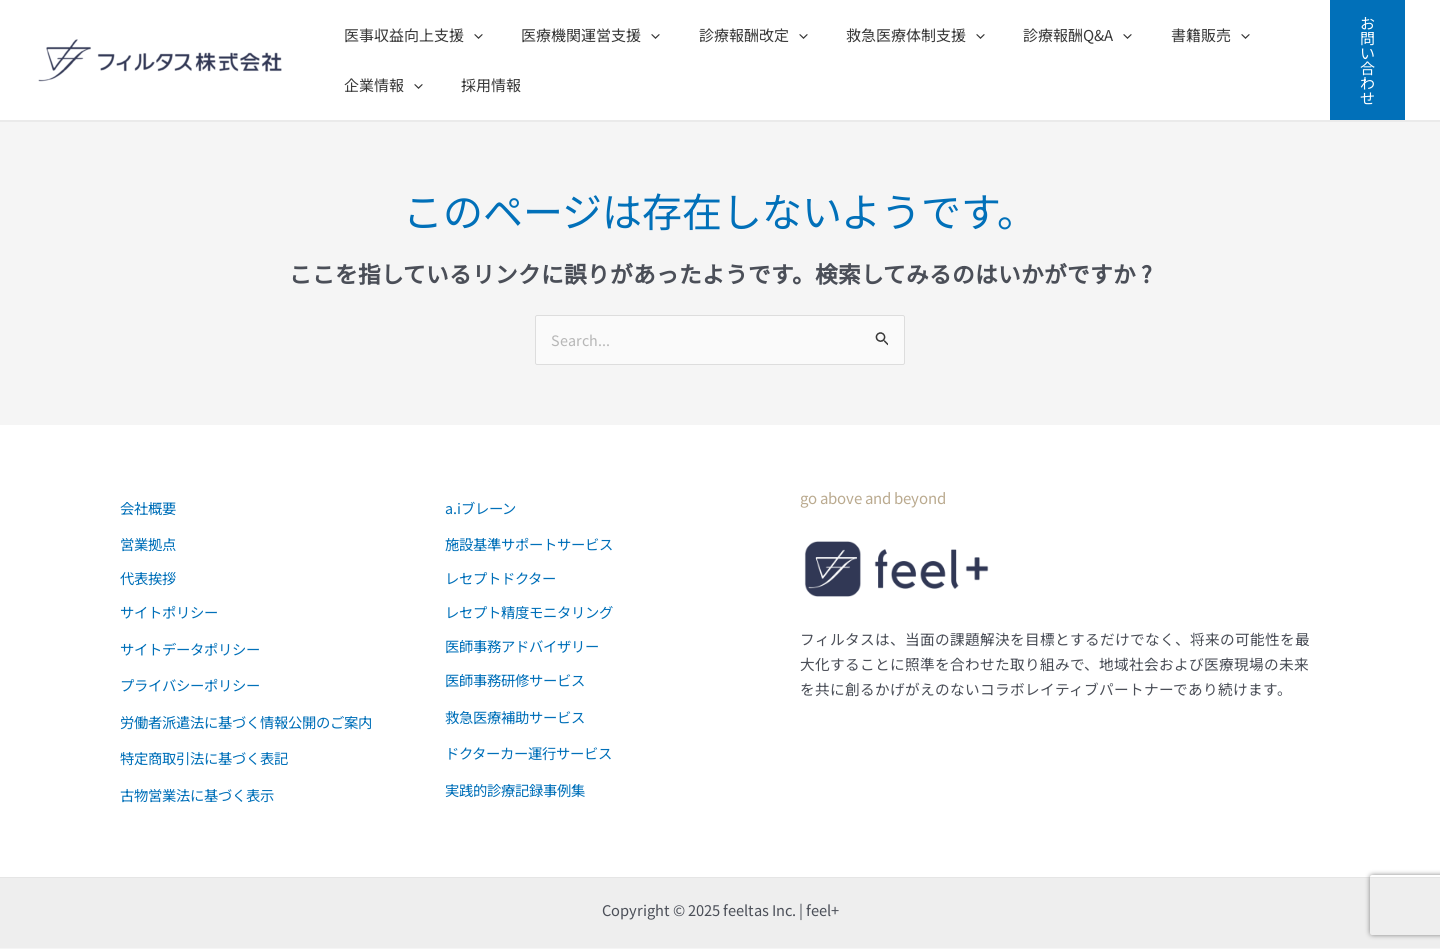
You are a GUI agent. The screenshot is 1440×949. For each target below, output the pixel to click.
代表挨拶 (150, 578)
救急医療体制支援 (886, 35)
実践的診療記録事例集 (520, 790)
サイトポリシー (172, 612)
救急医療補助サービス (520, 717)
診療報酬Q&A (1040, 35)
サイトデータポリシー (195, 649)
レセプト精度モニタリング (535, 612)
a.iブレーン (482, 508)
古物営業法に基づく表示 (202, 795)
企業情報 (379, 85)
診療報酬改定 (732, 35)
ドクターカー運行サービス (534, 753)
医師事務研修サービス (520, 680)
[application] (469, 35)
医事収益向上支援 (409, 35)
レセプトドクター (504, 578)
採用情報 (479, 84)
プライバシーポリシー (195, 685)
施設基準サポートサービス (535, 544)
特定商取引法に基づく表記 (210, 759)
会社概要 (150, 508)
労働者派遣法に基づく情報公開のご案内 (255, 722)
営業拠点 (150, 544)
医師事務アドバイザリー (527, 646)
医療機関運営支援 (578, 35)
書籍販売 (1164, 35)
